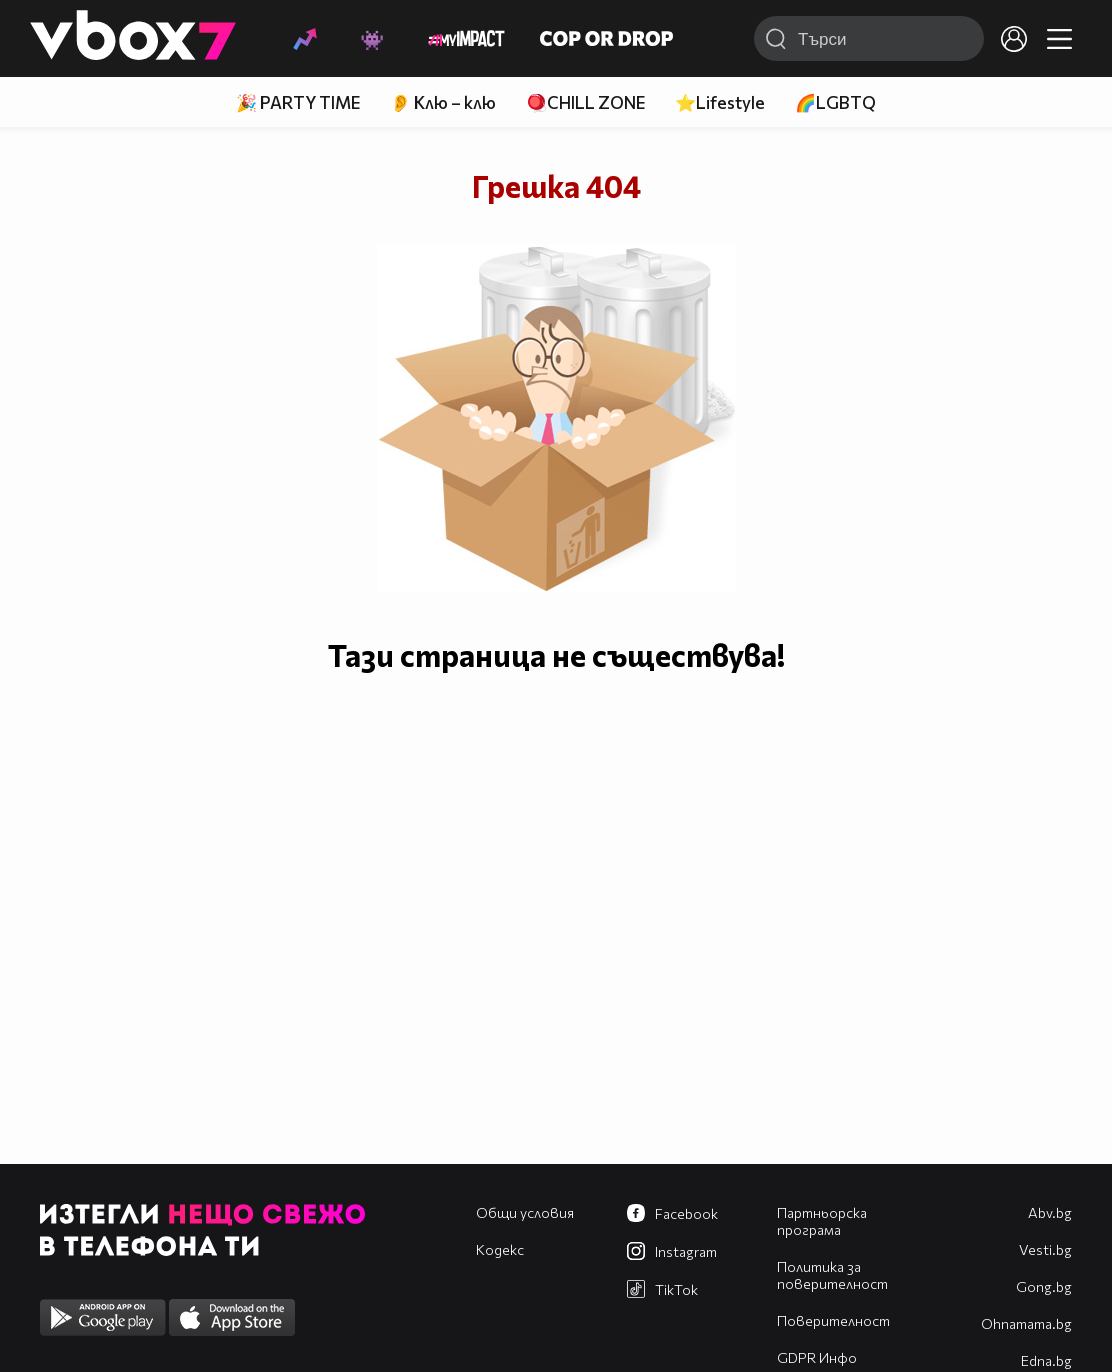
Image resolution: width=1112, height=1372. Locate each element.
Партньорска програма (822, 1221)
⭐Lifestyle (720, 102)
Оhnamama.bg (1026, 1323)
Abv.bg (1050, 1212)
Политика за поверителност (832, 1275)
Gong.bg (1044, 1286)
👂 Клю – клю (443, 102)
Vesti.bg (1045, 1249)
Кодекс (500, 1249)
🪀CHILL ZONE (585, 102)
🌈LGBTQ (835, 102)
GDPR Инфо (817, 1357)
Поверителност (833, 1320)
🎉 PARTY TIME (298, 102)
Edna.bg (1046, 1360)
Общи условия (525, 1212)
